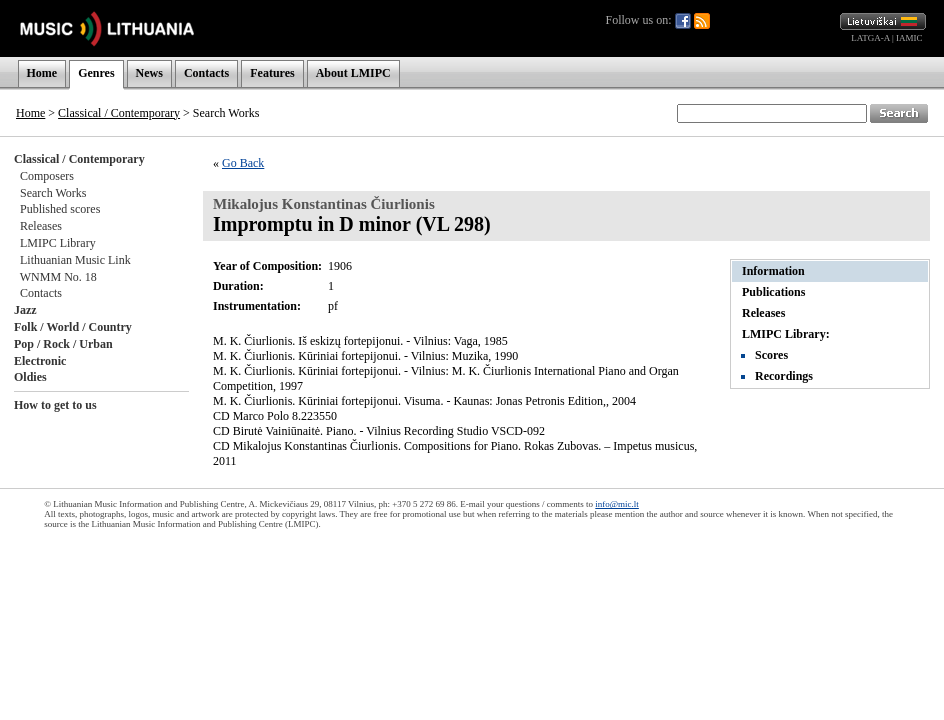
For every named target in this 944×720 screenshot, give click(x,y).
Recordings (784, 376)
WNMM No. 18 (58, 277)
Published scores (60, 209)
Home (42, 73)
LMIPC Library (58, 243)
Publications (773, 292)
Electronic (40, 361)
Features (272, 73)
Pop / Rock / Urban (63, 344)
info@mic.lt (617, 504)
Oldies (30, 377)
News (149, 73)
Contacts (206, 73)
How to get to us (55, 405)
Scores (771, 355)
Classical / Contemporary (119, 113)
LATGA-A (870, 38)
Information (773, 271)
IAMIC (909, 38)
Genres (96, 73)
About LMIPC (353, 73)
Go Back (243, 163)
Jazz (25, 310)
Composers (47, 176)
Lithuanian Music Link (75, 260)
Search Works (53, 193)
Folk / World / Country (73, 327)
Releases (41, 226)
